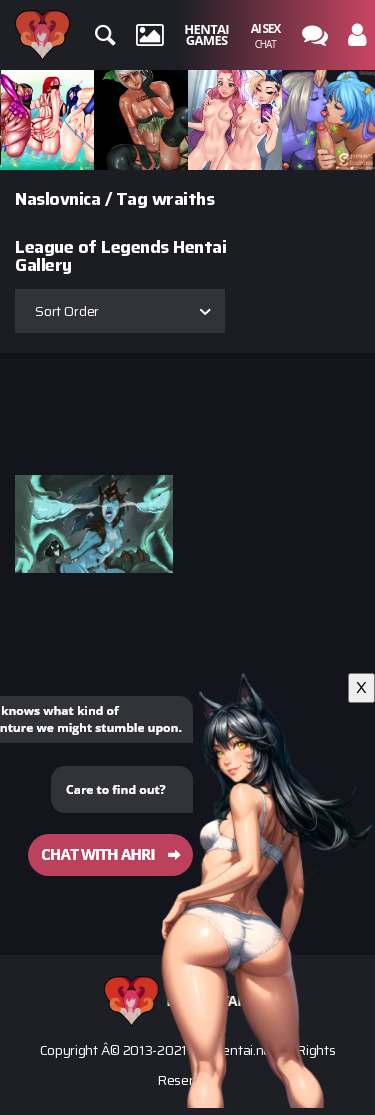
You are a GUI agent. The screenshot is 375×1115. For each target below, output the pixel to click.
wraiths (183, 199)
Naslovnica (57, 199)
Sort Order (67, 311)
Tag (132, 199)
